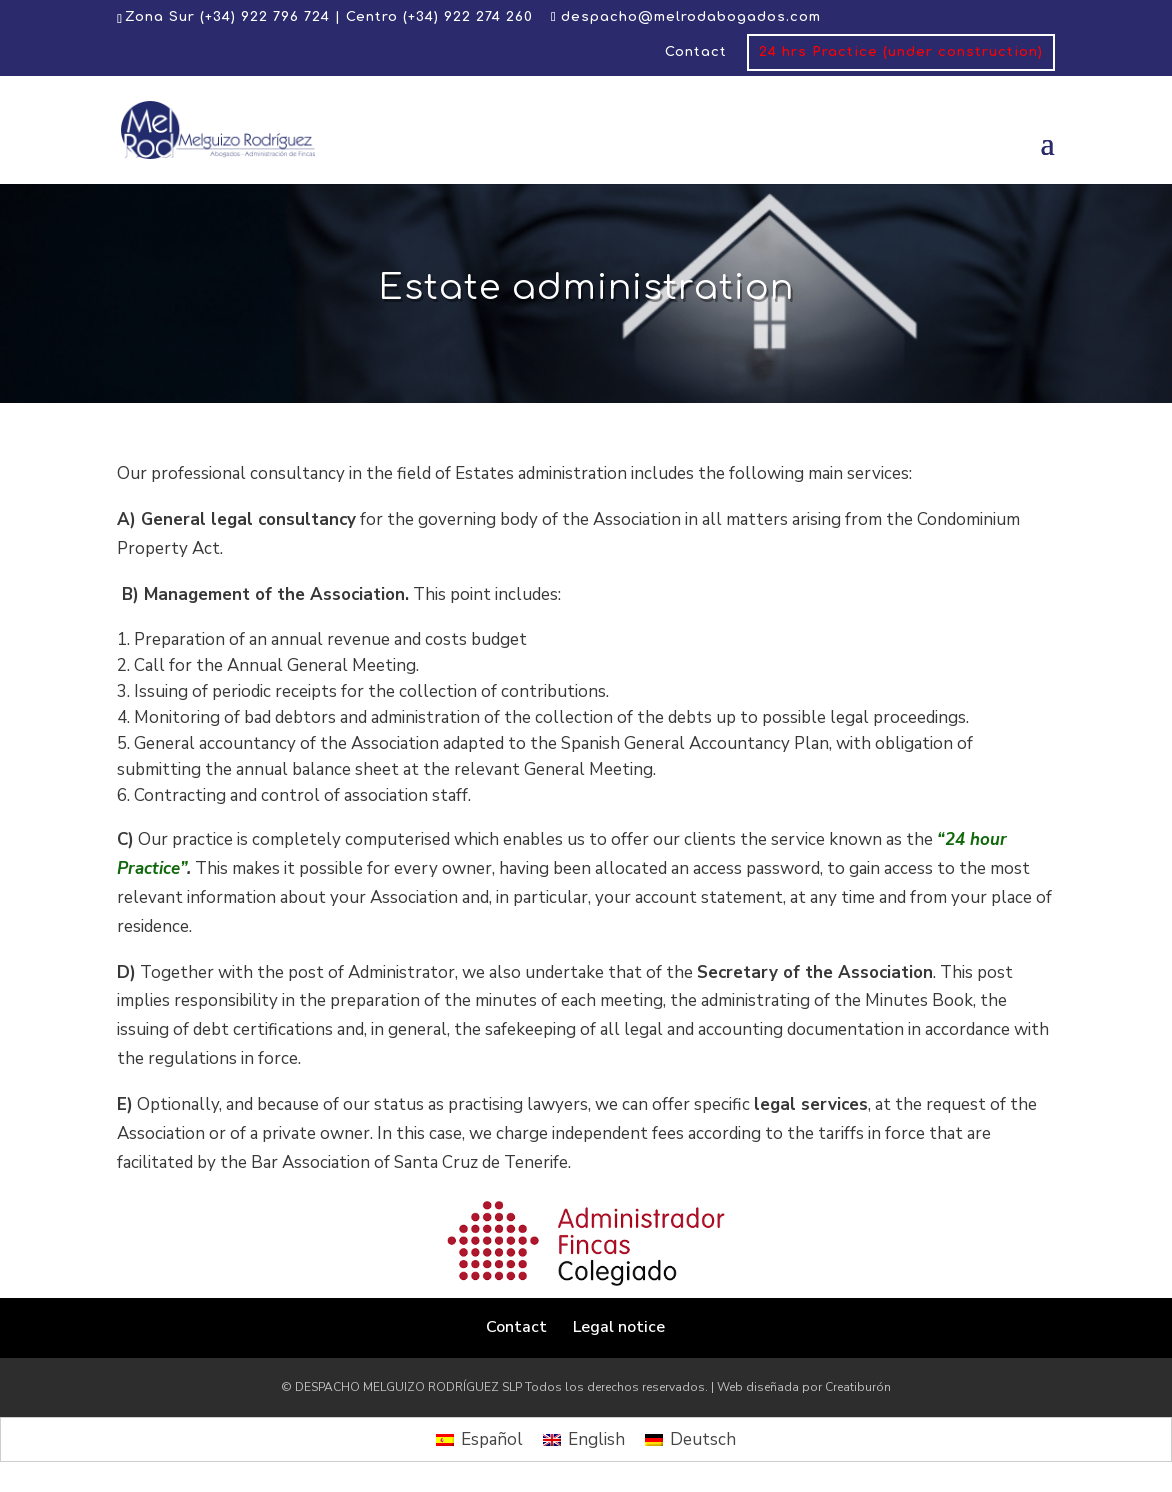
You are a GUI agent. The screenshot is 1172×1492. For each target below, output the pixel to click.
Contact (696, 52)
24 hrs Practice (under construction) (901, 52)
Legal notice (619, 1327)
